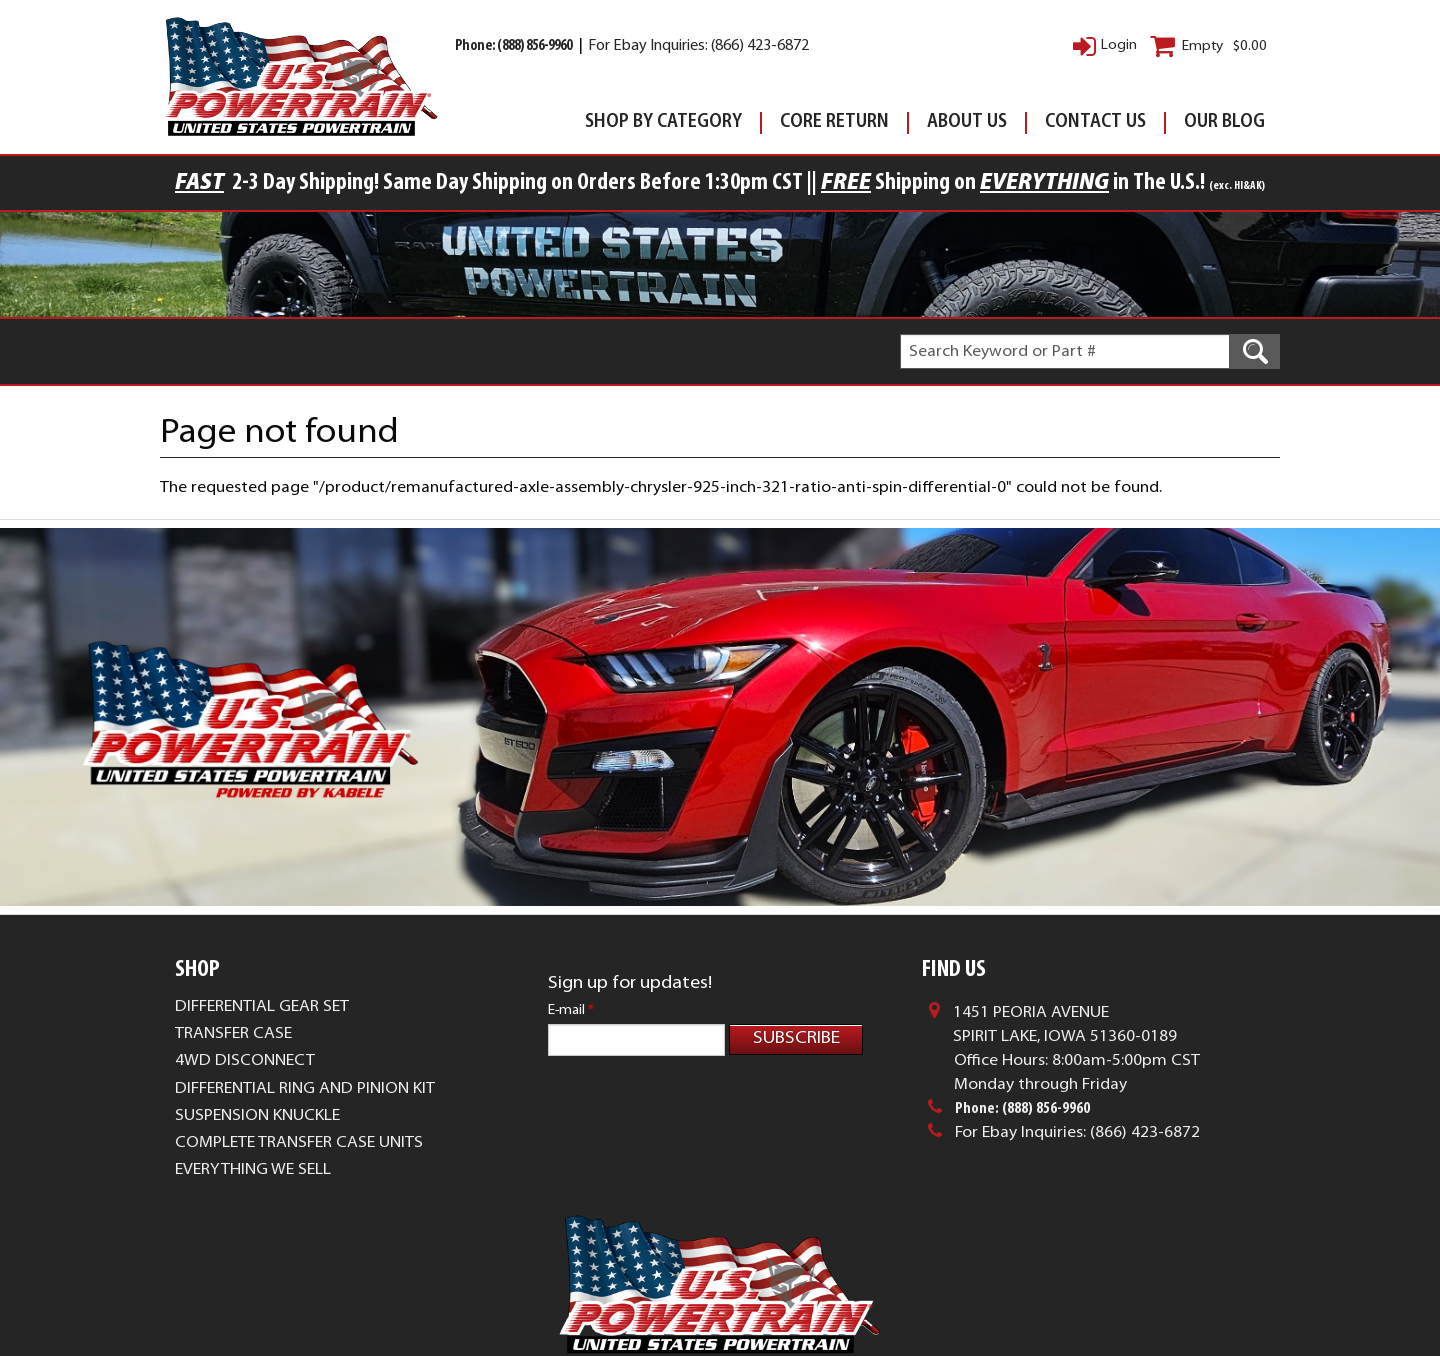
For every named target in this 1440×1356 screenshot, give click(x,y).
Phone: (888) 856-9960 (514, 46)
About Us (967, 122)
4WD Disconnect (245, 1061)
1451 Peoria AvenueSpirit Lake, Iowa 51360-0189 (1065, 1025)
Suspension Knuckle (257, 1116)
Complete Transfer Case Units (299, 1143)
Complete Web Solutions (783, 1306)
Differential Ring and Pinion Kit (305, 1089)
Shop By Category (663, 122)
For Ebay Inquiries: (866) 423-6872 (698, 46)
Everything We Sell (253, 1170)
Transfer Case (233, 1034)
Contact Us (1095, 122)
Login (1119, 45)
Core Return (834, 122)
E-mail (571, 1010)
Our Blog (1224, 122)
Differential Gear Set (262, 1007)
